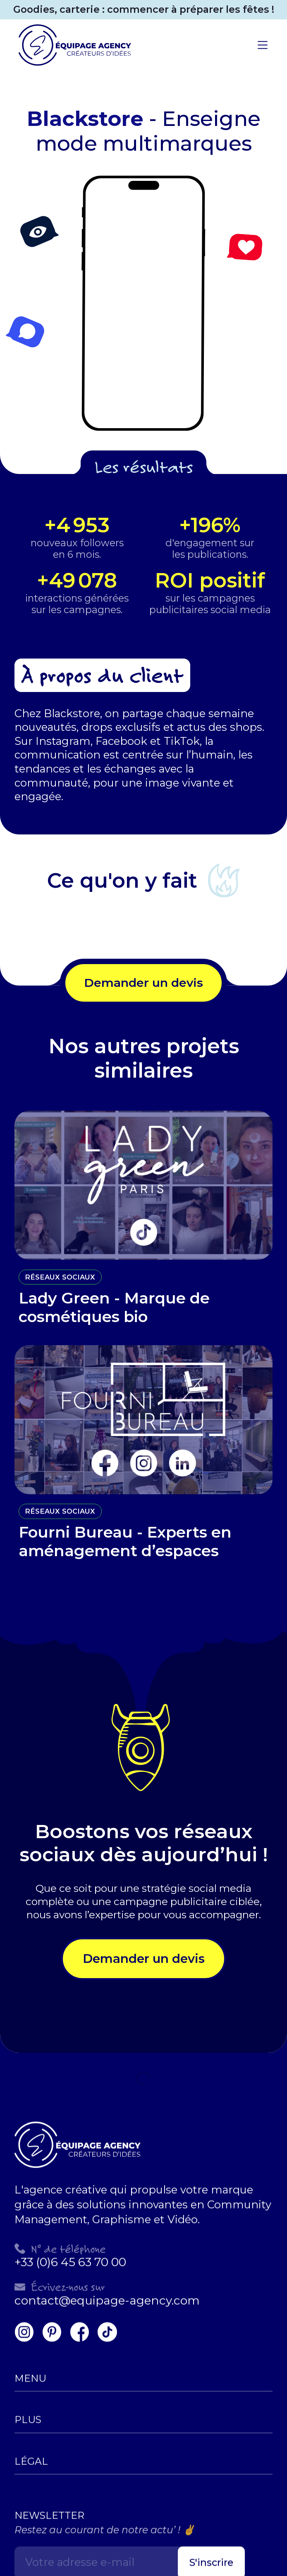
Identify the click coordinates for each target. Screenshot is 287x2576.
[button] (263, 45)
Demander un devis (143, 983)
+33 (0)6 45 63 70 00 (70, 2255)
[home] (72, 45)
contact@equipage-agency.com (107, 2293)
